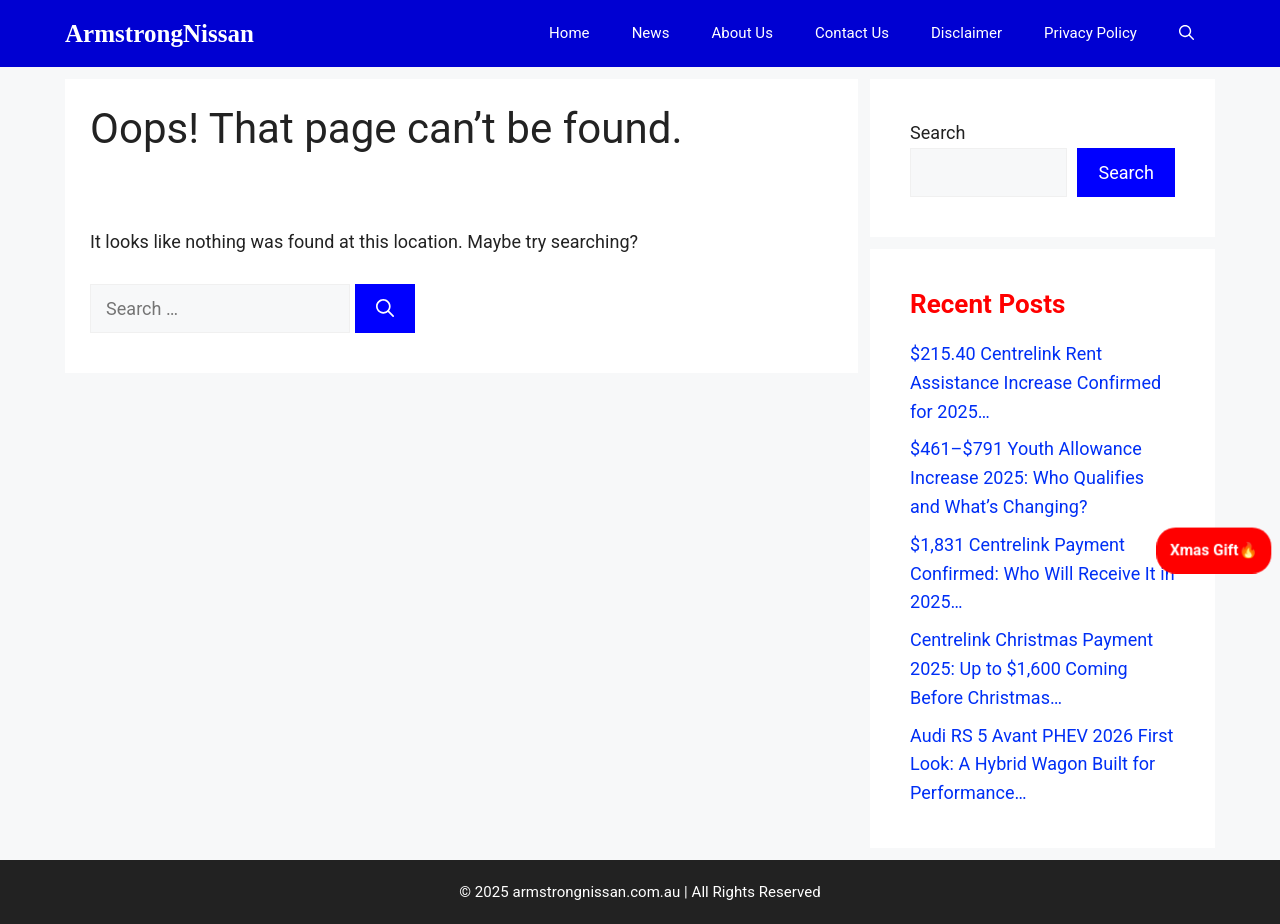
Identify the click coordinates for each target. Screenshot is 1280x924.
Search (938, 132)
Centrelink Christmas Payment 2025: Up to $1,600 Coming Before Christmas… (1031, 668)
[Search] (385, 308)
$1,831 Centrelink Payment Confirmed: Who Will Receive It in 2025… (1042, 573)
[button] (1186, 33)
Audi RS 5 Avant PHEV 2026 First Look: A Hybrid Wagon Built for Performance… (1042, 764)
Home (569, 33)
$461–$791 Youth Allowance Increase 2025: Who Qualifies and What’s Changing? (1027, 477)
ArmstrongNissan (159, 33)
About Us (741, 33)
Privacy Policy (1090, 33)
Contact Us (852, 33)
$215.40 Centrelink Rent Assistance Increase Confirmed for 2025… (1035, 382)
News (651, 33)
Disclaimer (966, 33)
